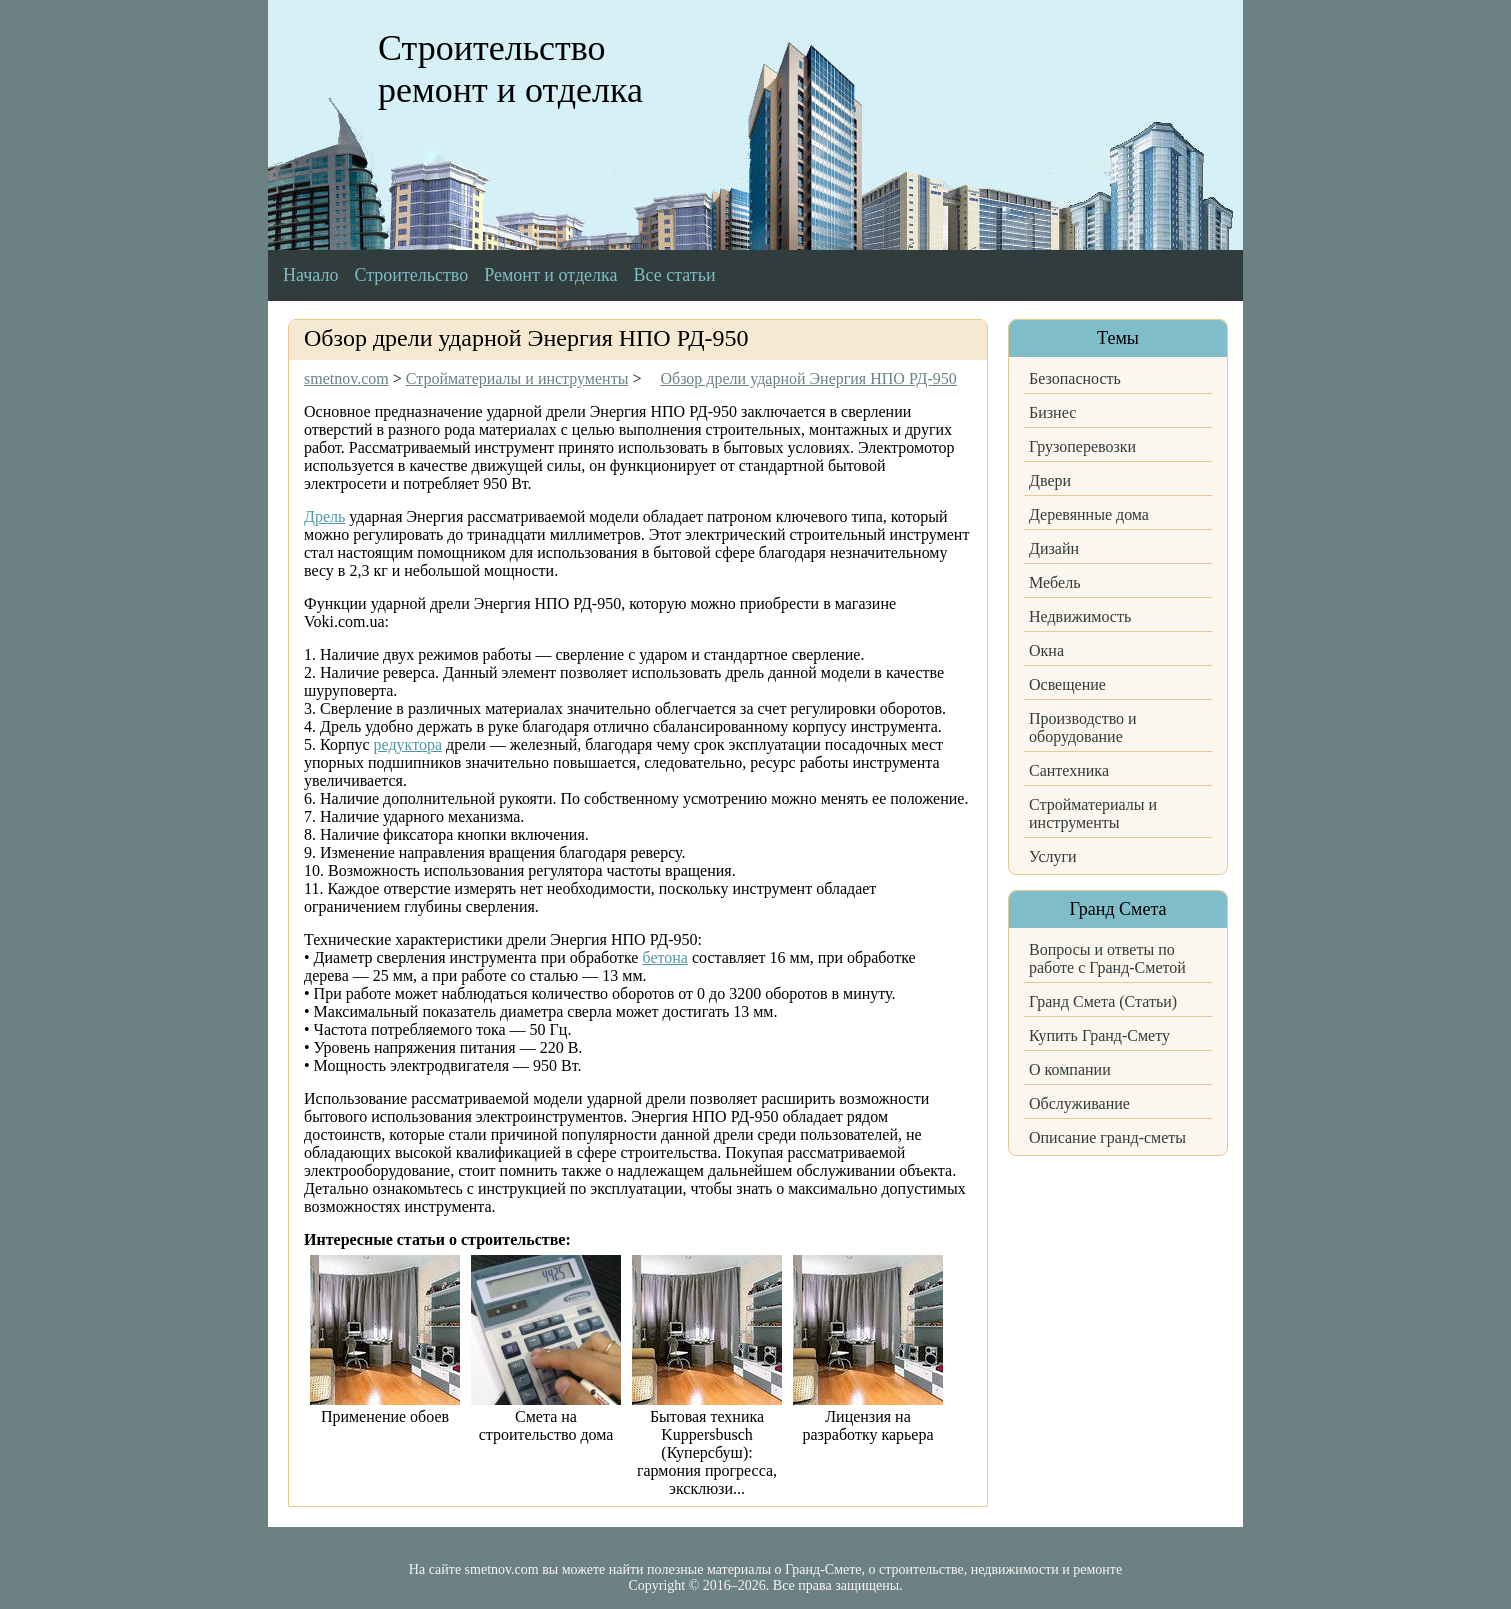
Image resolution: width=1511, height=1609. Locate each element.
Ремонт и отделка (550, 275)
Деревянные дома (1089, 514)
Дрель (324, 516)
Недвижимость (1080, 616)
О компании (1070, 1069)
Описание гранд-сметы (1107, 1137)
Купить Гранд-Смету (1099, 1035)
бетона (664, 957)
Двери (1050, 480)
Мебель (1054, 582)
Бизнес (1052, 412)
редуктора (408, 744)
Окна (1046, 650)
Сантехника (1069, 770)
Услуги (1053, 856)
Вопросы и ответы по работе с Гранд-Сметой (1107, 958)
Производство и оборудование (1083, 727)
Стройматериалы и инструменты (1093, 813)
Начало (310, 275)
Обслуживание (1079, 1103)
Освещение (1067, 684)
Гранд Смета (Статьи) (1103, 1001)
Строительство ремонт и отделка (510, 69)
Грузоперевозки (1082, 446)
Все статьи (675, 275)
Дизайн (1054, 548)
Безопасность (1075, 378)
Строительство (411, 275)
